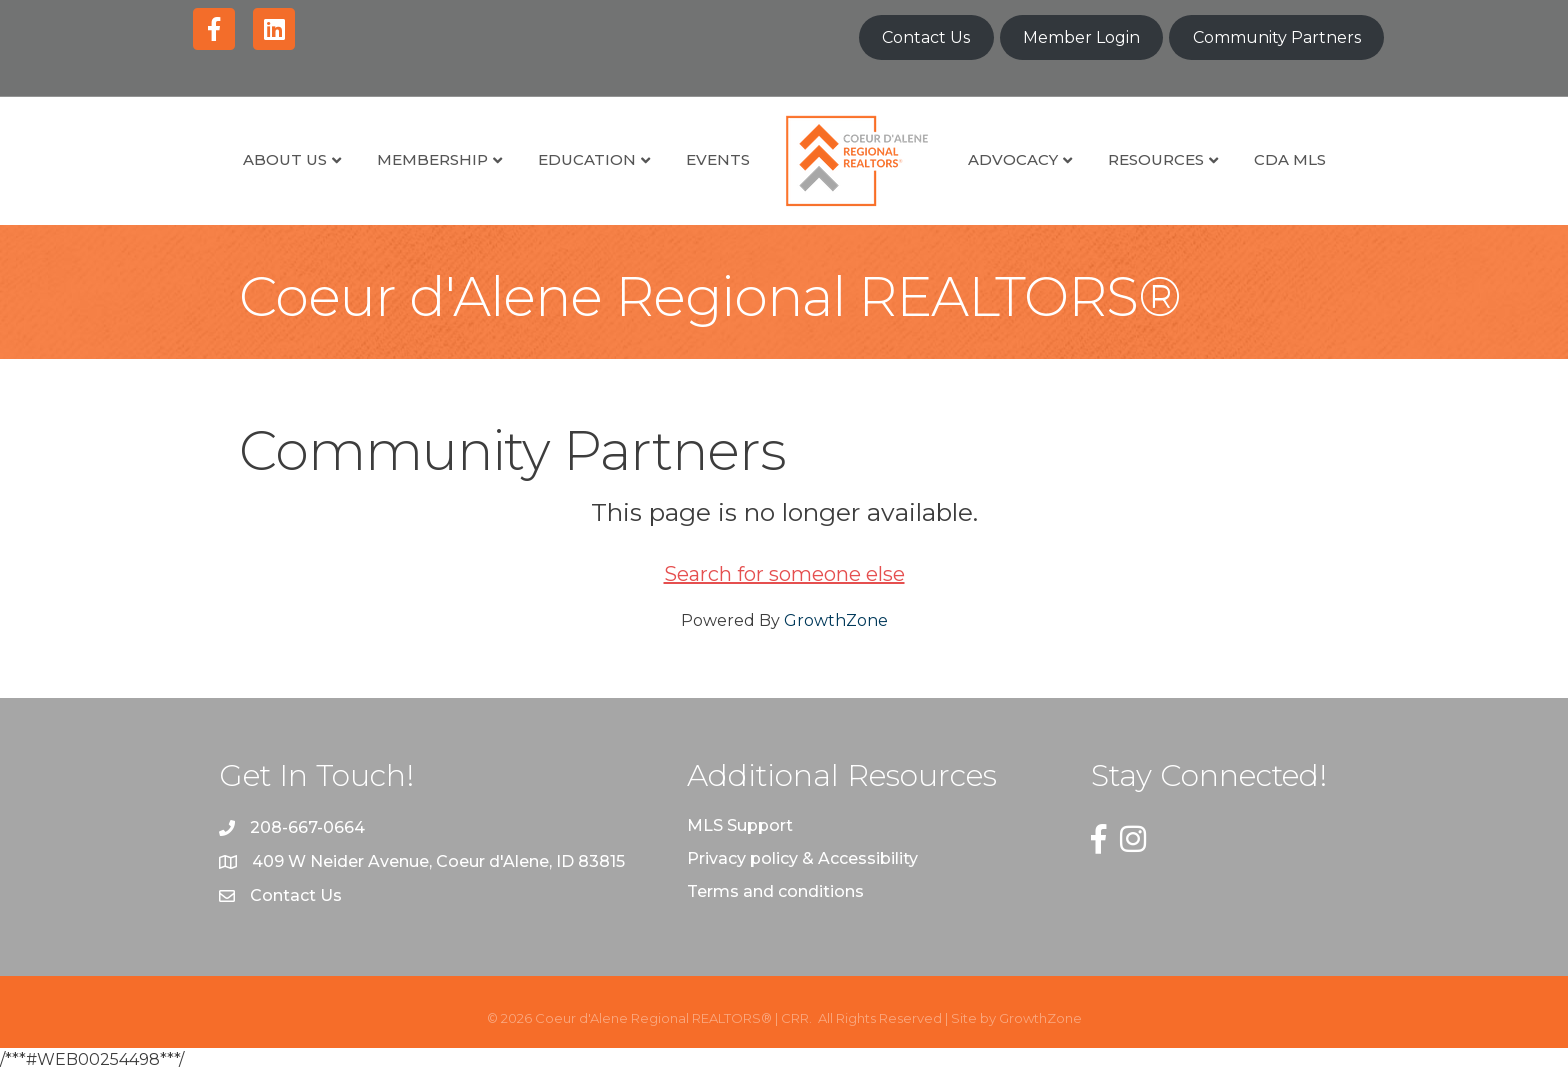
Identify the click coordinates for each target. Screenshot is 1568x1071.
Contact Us (926, 37)
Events (718, 159)
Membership (432, 159)
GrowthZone (836, 620)
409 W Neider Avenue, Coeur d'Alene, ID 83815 (438, 861)
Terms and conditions (775, 891)
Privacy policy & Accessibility (802, 858)
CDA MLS (1290, 159)
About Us (285, 159)
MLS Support (740, 825)
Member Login (1081, 37)
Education (587, 159)
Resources (1156, 159)
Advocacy (1013, 159)
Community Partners (1277, 37)
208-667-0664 (307, 827)
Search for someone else (784, 574)
